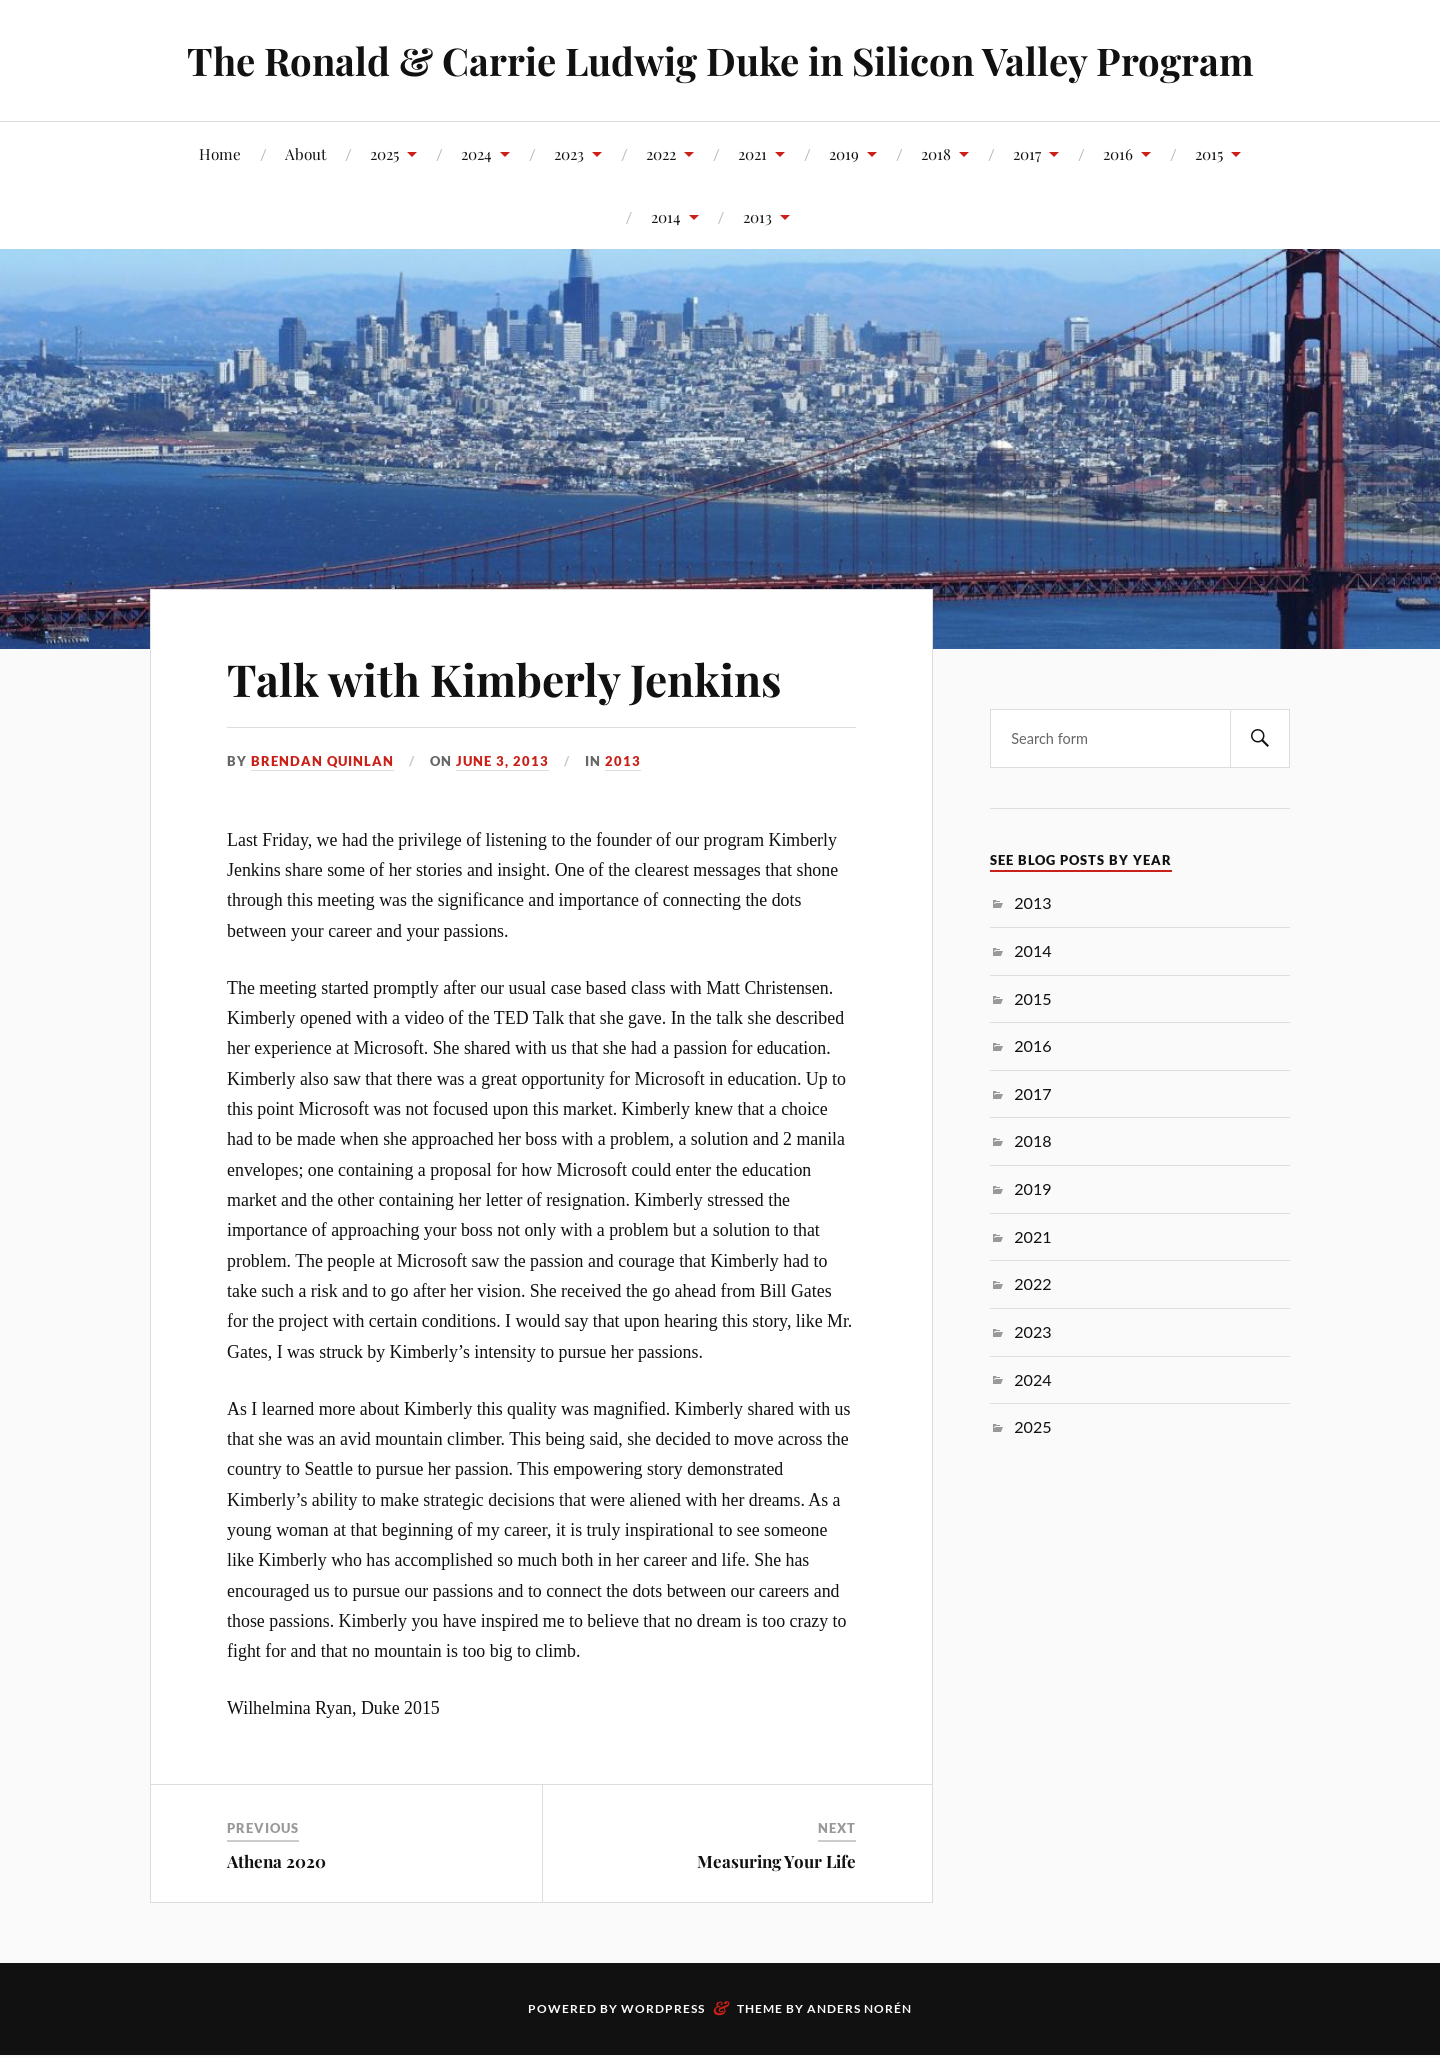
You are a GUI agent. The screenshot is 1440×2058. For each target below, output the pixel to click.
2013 (757, 216)
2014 (666, 216)
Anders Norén (859, 2008)
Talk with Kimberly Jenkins (504, 678)
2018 (936, 153)
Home (220, 153)
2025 (384, 153)
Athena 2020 (276, 1861)
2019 (844, 153)
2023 (569, 153)
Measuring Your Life (776, 1861)
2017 (1027, 153)
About (305, 153)
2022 (661, 153)
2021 (752, 153)
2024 (476, 153)
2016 (1118, 153)
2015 (1209, 153)
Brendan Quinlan (322, 761)
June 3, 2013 (502, 761)
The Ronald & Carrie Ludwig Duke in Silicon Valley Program (720, 60)
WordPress (663, 2008)
